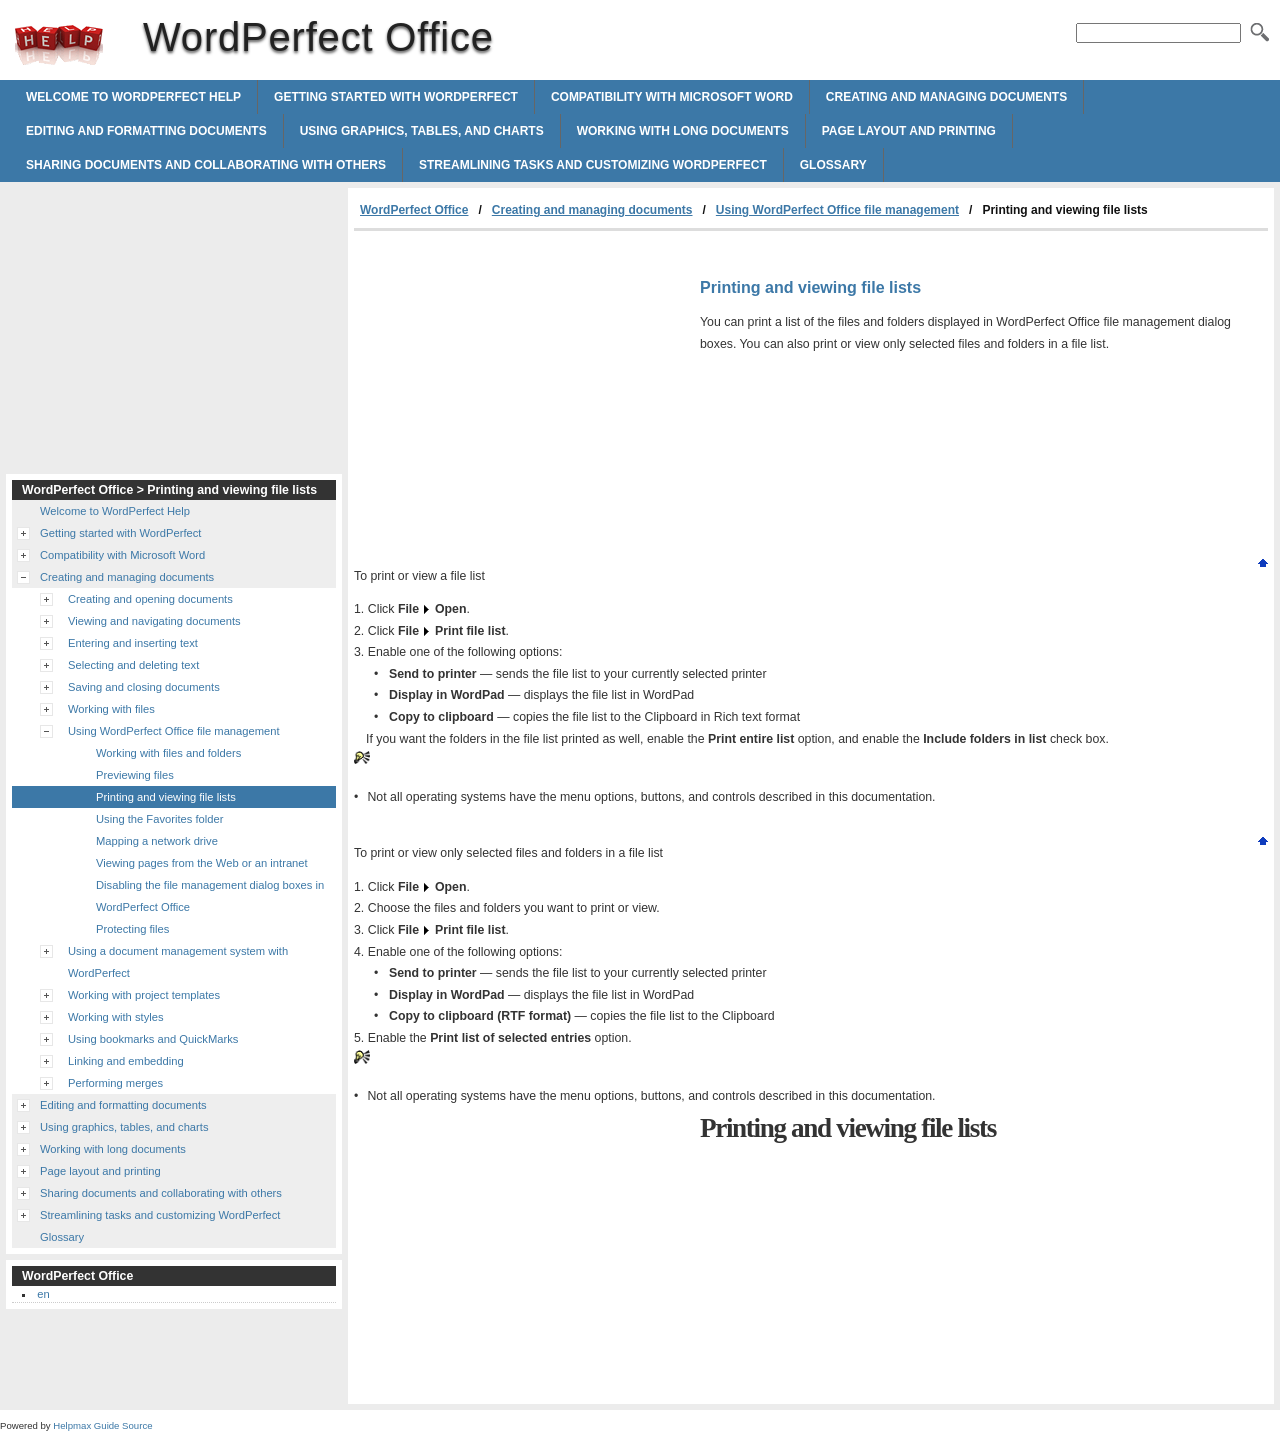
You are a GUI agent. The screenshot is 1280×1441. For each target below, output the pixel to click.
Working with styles (116, 1017)
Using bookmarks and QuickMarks (153, 1039)
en (43, 1294)
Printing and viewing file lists (166, 797)
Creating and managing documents (946, 97)
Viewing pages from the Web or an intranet (202, 863)
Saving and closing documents (144, 687)
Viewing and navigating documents (154, 621)
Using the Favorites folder (159, 819)
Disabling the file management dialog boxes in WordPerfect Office (210, 896)
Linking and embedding (126, 1061)
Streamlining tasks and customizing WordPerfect (593, 165)
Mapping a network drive (157, 841)
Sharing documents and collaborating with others (206, 165)
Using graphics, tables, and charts (422, 131)
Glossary (833, 165)
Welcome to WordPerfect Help (133, 97)
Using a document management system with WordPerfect (178, 962)
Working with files (111, 709)
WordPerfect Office (59, 45)
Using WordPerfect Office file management (837, 210)
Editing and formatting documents (146, 131)
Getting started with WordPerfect (396, 97)
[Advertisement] (522, 381)
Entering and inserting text (133, 643)
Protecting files (132, 929)
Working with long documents (683, 131)
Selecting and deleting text (133, 665)
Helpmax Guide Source (102, 1425)
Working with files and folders (168, 753)
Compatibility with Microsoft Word (672, 97)
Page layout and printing (909, 131)
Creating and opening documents (150, 599)
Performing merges (115, 1083)
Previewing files (135, 775)
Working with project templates (144, 995)
